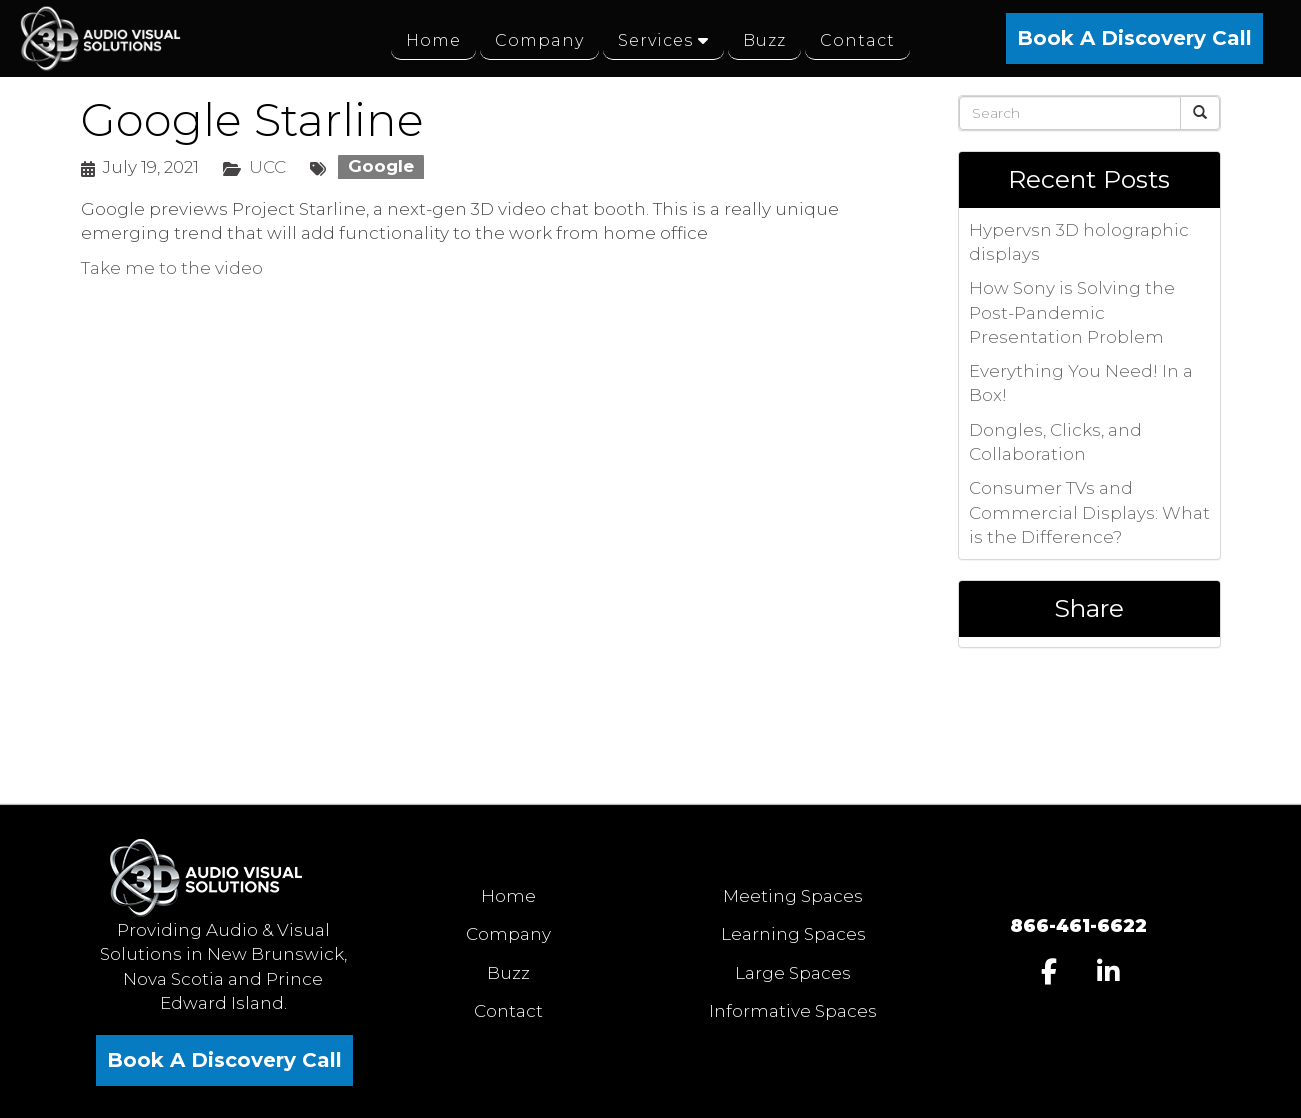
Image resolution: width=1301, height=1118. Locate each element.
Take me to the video (172, 268)
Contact (508, 1011)
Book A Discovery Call (1134, 38)
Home (508, 896)
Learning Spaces (793, 934)
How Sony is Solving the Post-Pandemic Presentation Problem (1072, 312)
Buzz (508, 973)
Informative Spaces (793, 1011)
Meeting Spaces (793, 896)
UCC (267, 167)
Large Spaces (793, 973)
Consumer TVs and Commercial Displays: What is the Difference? (1089, 512)
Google (381, 167)
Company (508, 934)
